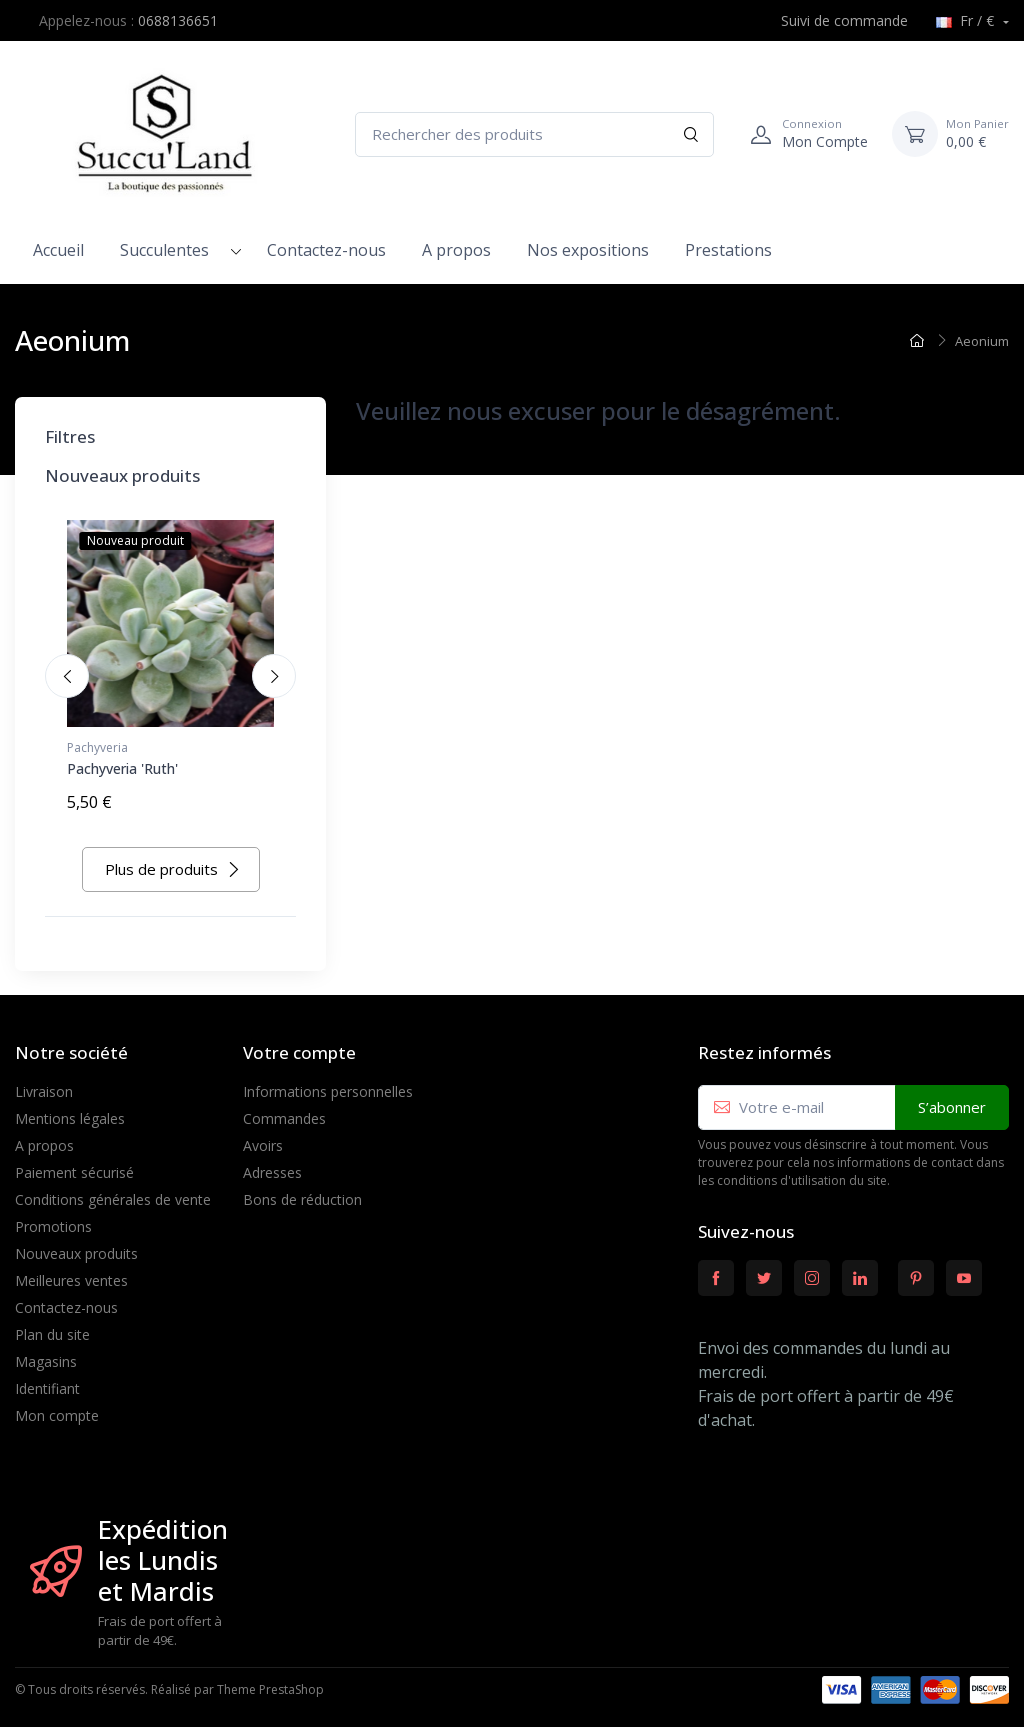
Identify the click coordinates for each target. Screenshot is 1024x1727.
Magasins (46, 1352)
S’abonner (952, 1098)
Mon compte (57, 1406)
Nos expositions (588, 250)
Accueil (58, 250)
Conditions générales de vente (113, 1190)
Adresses (272, 1163)
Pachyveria (97, 747)
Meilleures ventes (71, 1271)
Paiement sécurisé (74, 1163)
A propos (456, 250)
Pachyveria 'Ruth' (122, 768)
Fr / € (967, 20)
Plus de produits (173, 860)
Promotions (53, 1217)
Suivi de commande (833, 20)
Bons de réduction (302, 1190)
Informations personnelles (328, 1082)
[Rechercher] (691, 134)
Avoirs (263, 1136)
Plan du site (52, 1325)
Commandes (284, 1109)
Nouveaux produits (76, 1244)
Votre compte (299, 1043)
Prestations (728, 250)
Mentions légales (70, 1109)
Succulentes (164, 250)
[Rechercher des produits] (534, 134)
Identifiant (47, 1379)
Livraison (44, 1082)
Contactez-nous (326, 250)
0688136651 (178, 20)
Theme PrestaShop (270, 1680)
